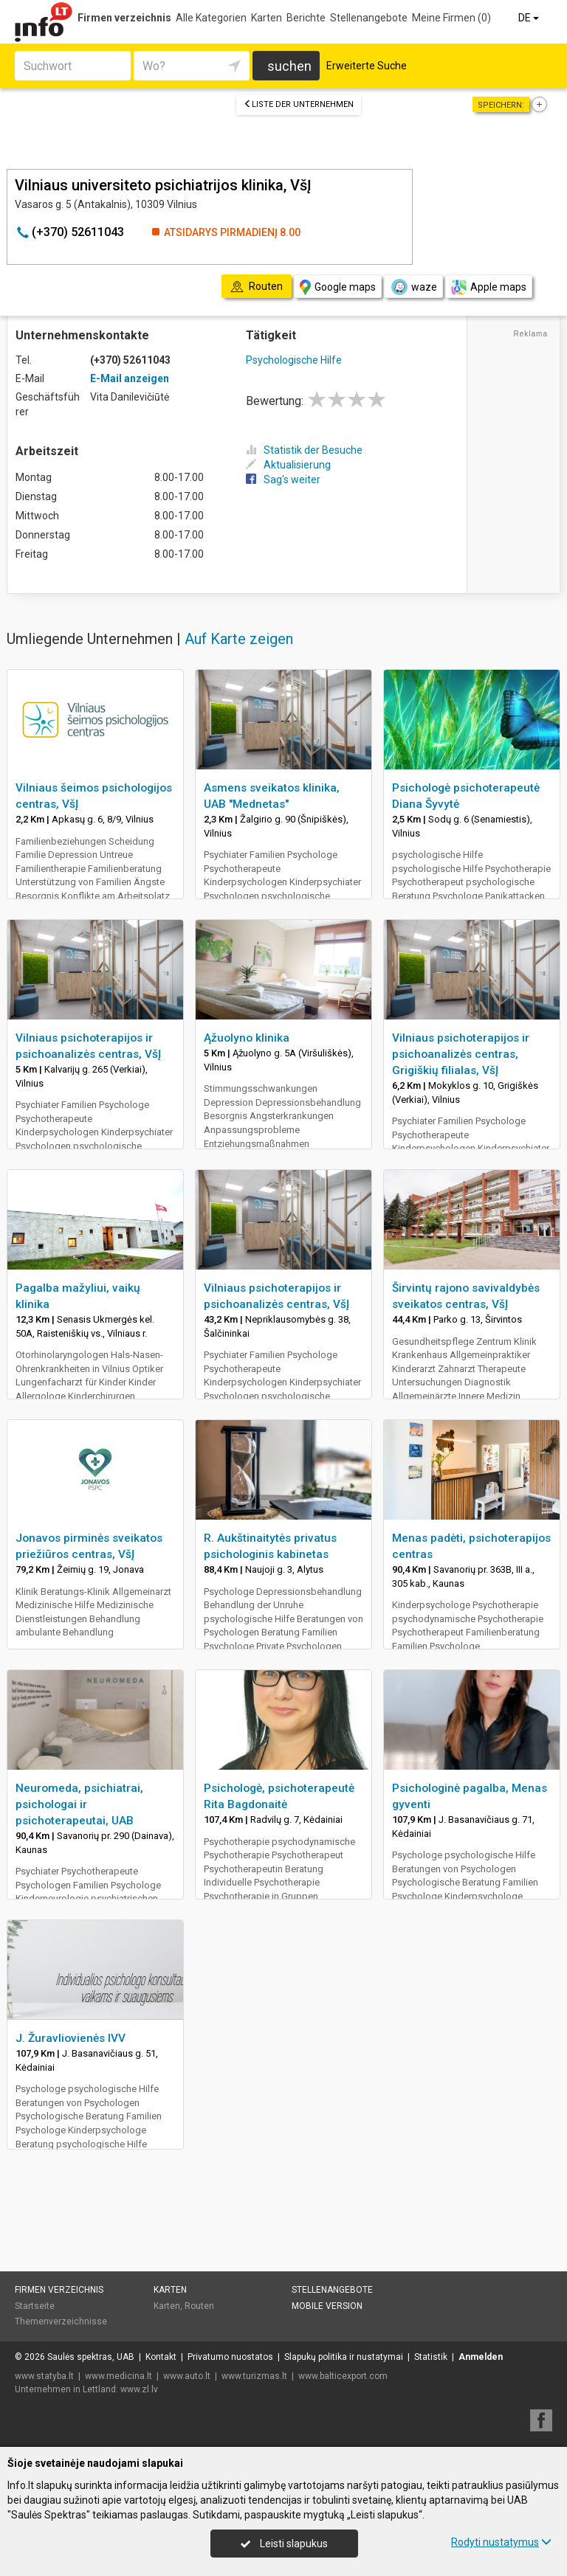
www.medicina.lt (118, 2376)
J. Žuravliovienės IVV (71, 2038)
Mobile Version (327, 2306)
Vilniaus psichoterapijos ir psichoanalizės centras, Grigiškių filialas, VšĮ (460, 1054)
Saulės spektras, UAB (90, 2357)
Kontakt (160, 2357)
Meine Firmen (451, 18)
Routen (199, 2306)
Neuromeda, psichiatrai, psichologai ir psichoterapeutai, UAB (79, 1804)
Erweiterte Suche (366, 66)
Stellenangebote (369, 18)
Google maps (338, 287)
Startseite (35, 2306)
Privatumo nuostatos (230, 2357)
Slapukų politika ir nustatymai (343, 2357)
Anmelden (480, 2357)
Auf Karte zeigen (239, 639)
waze (413, 287)
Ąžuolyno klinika (246, 1038)
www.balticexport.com (343, 2376)
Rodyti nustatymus (501, 2542)
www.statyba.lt (44, 2376)
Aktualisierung (288, 465)
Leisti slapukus (284, 2543)
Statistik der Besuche (304, 450)
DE (529, 18)
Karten (266, 18)
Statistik (430, 2357)
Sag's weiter (283, 479)
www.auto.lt (186, 2376)
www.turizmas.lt (254, 2376)
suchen (289, 66)
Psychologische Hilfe (294, 360)
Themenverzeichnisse (61, 2321)
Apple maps (488, 287)
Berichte (306, 18)
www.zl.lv (139, 2389)
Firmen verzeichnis (124, 18)
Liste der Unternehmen (299, 104)
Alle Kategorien (211, 18)
